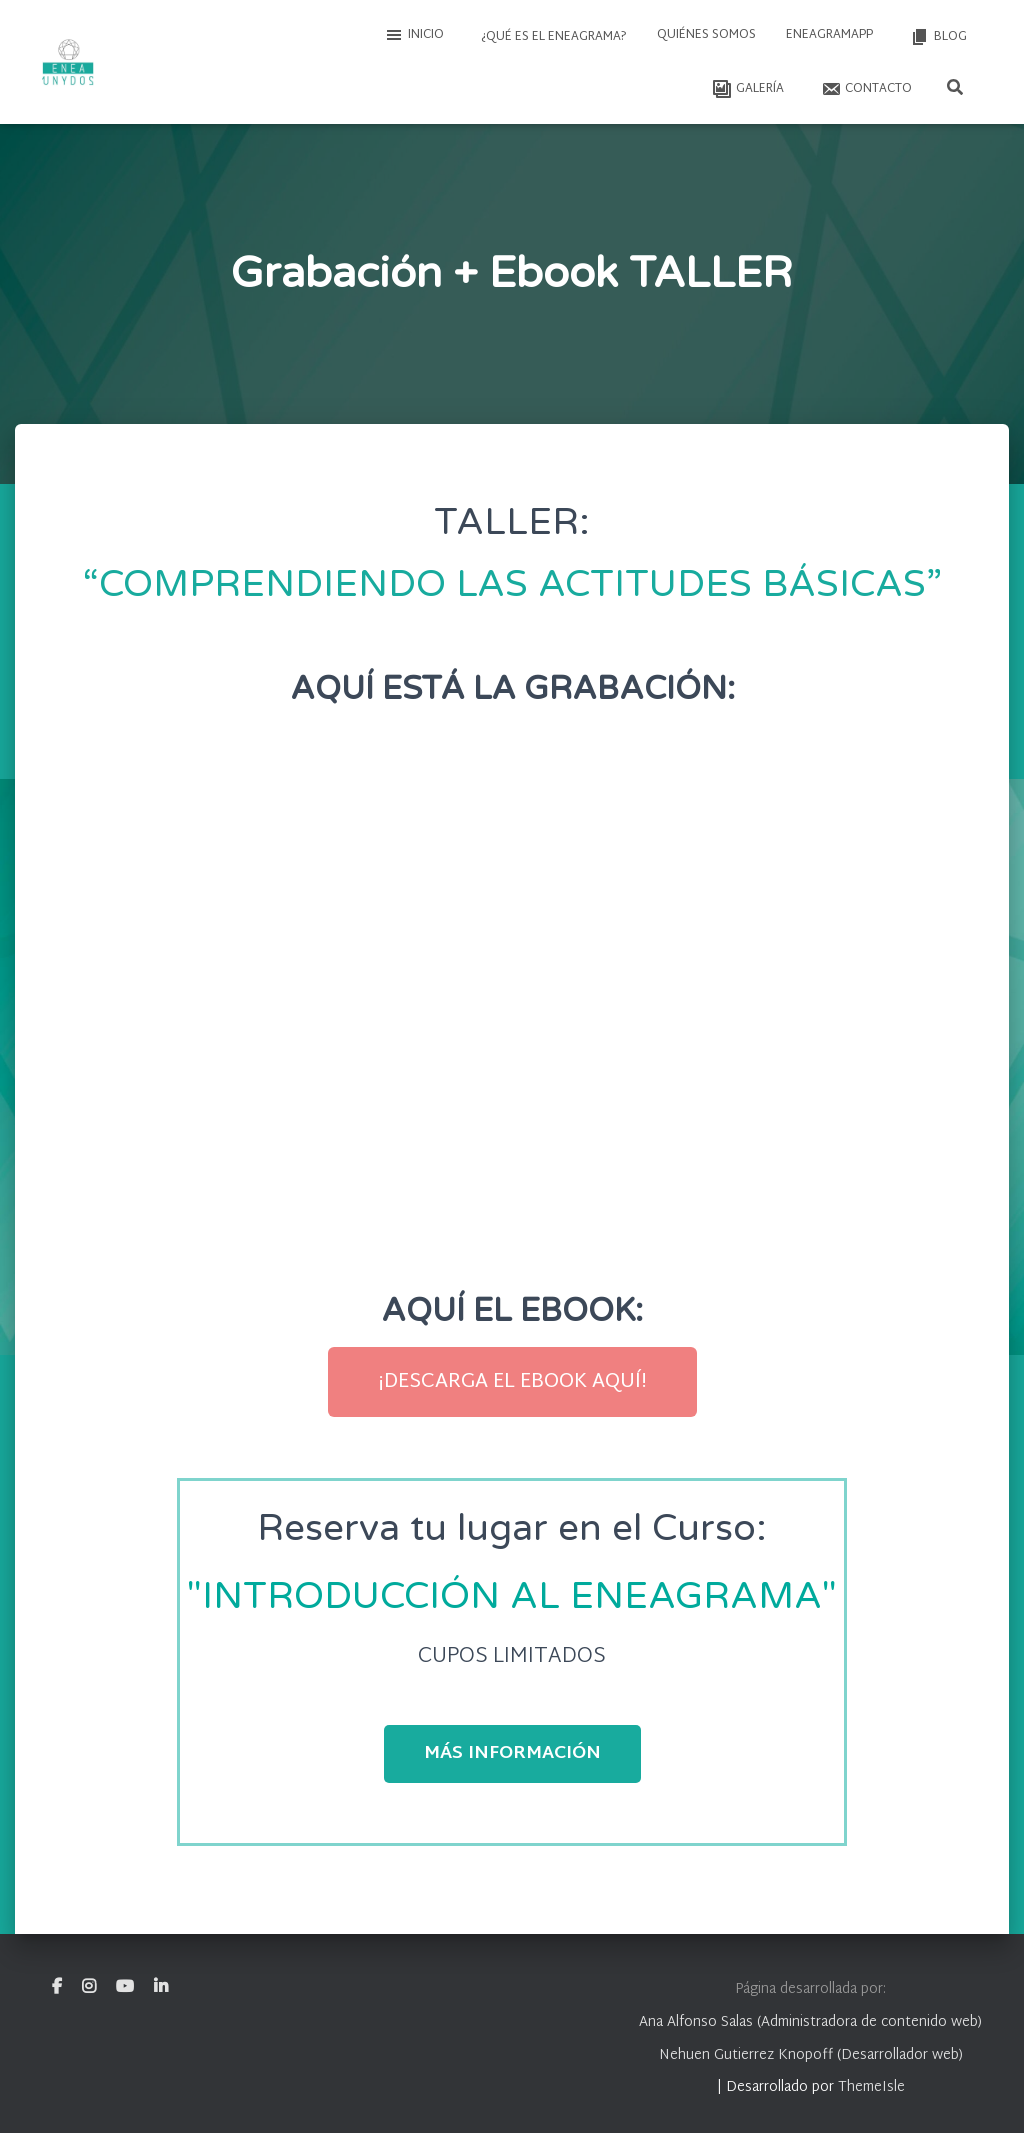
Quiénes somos (706, 35)
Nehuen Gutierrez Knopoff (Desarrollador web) (811, 2055)
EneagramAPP (829, 35)
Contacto (865, 89)
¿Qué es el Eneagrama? (552, 37)
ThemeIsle (871, 2087)
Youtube (125, 1987)
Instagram (89, 1987)
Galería (746, 89)
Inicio (414, 35)
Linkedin (161, 1987)
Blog (937, 37)
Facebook (57, 1987)
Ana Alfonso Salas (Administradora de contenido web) (810, 2022)
